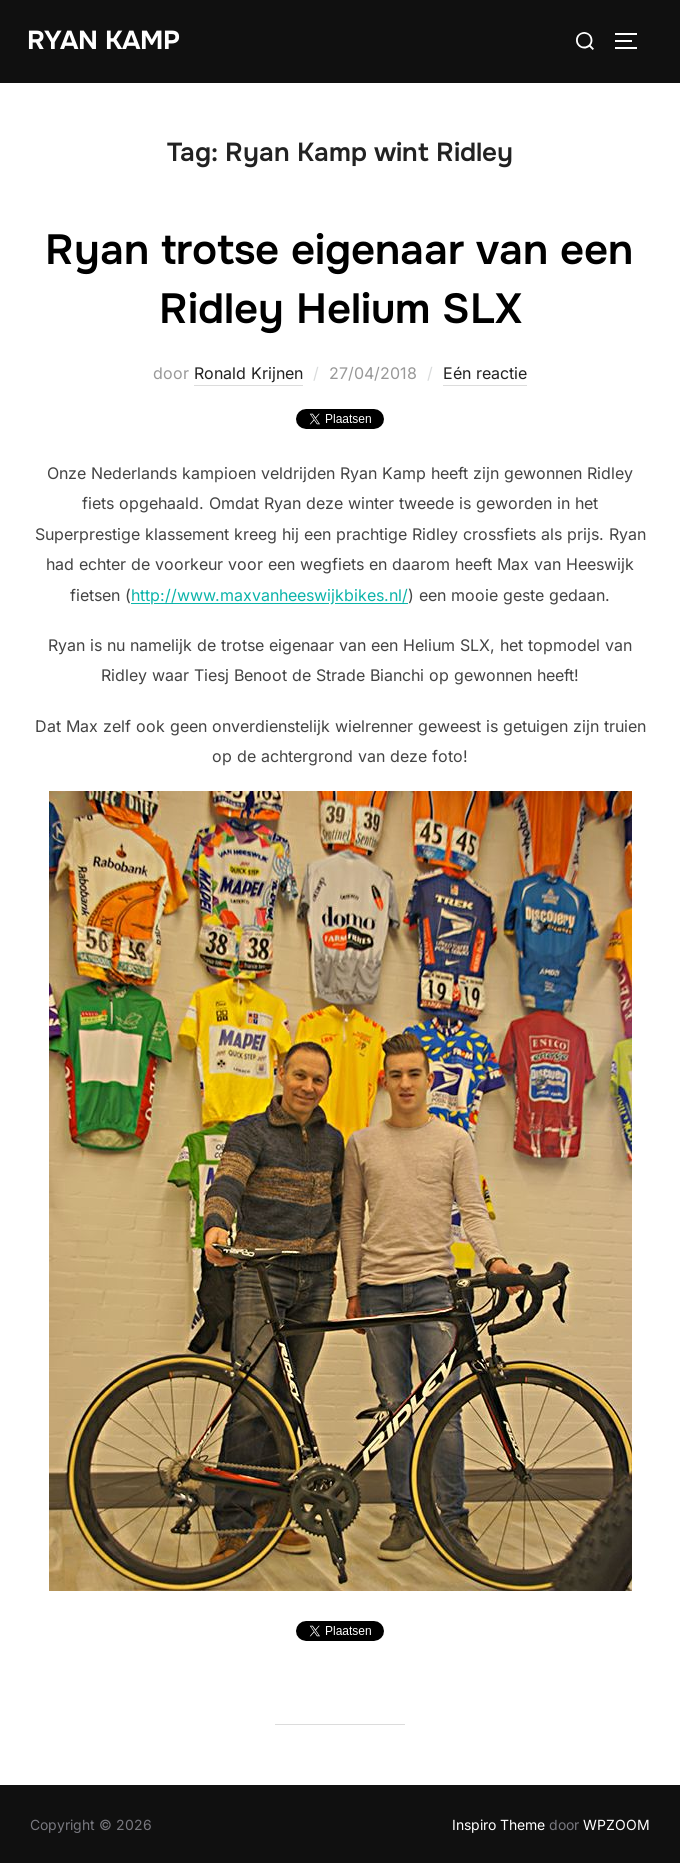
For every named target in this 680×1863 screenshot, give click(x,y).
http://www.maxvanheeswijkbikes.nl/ (269, 595)
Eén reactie (485, 373)
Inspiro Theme (498, 1824)
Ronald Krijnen (248, 373)
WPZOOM (616, 1824)
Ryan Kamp (103, 40)
